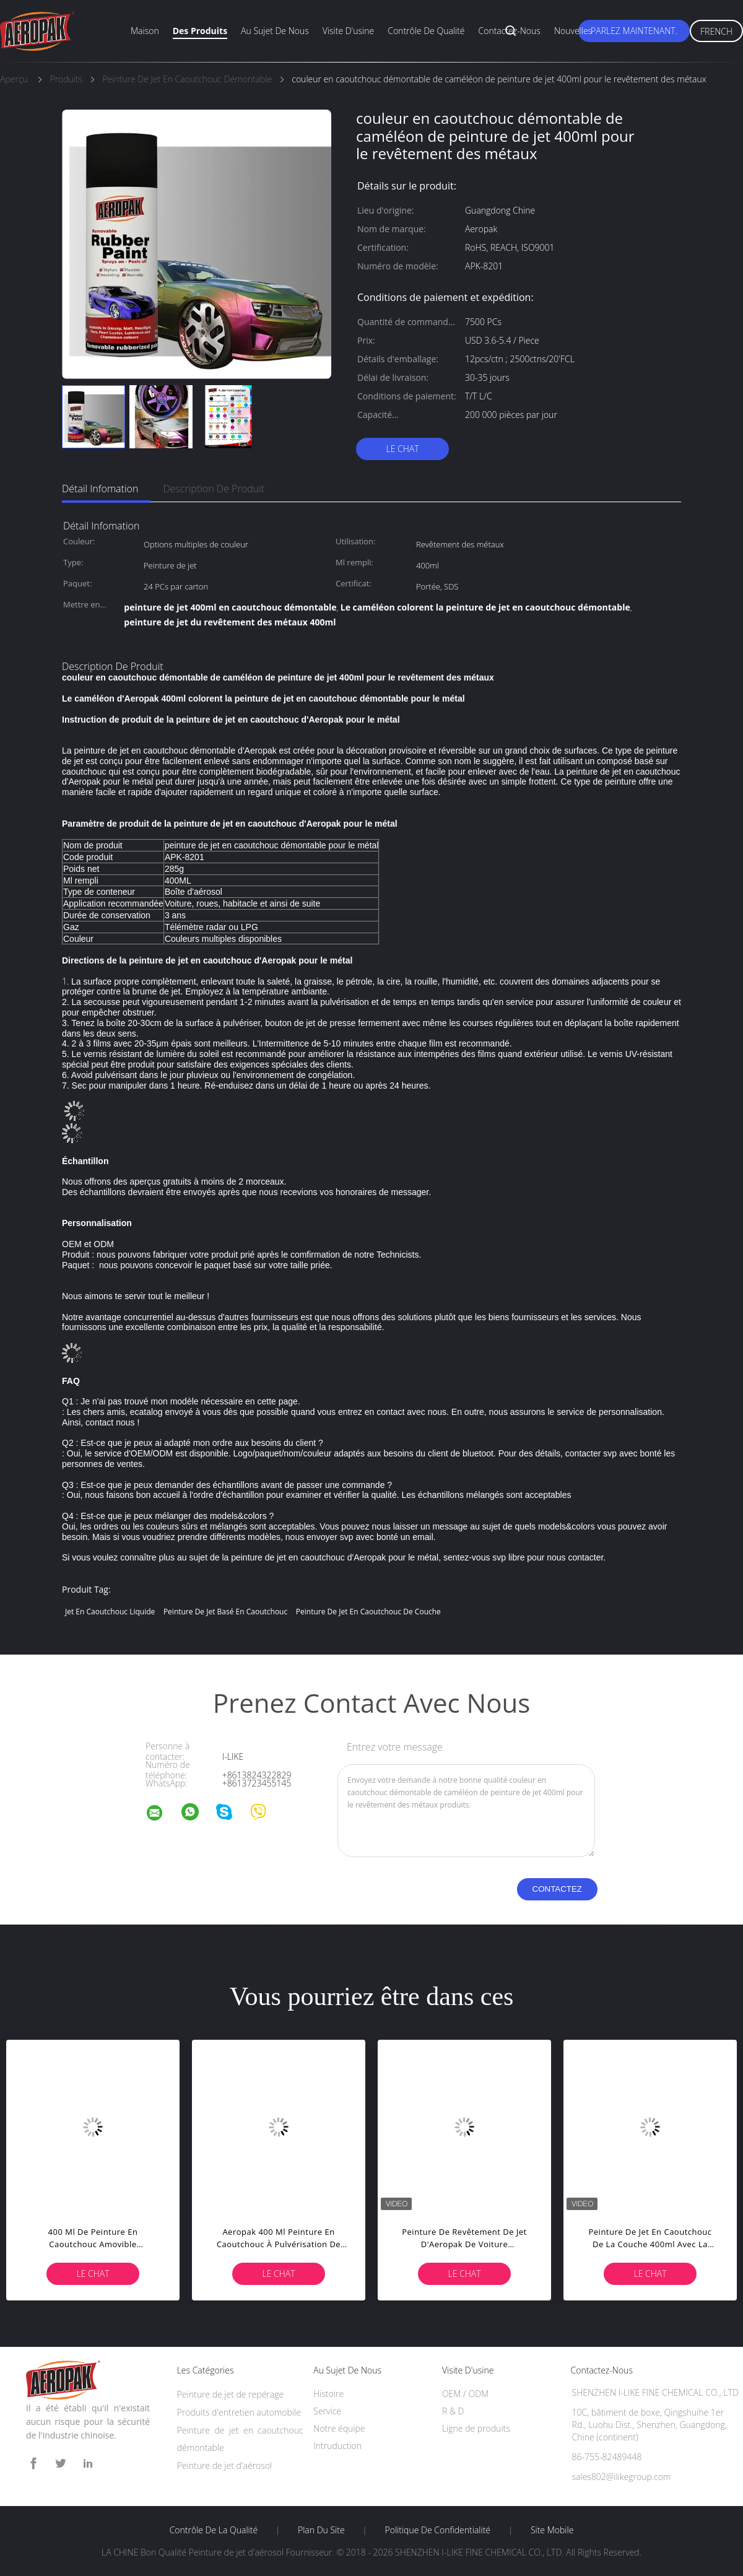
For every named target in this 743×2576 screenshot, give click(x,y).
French (716, 31)
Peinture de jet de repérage (230, 2394)
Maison (145, 31)
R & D (453, 2411)
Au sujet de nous (275, 31)
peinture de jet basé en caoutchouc (225, 1611)
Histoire (328, 2394)
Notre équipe (339, 2428)
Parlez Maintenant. (634, 31)
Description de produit (213, 488)
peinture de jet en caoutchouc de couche (368, 1611)
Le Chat (402, 449)
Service (327, 2411)
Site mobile (552, 2530)
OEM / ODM (465, 2394)
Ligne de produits (476, 2428)
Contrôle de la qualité (214, 2530)
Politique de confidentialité (438, 2530)
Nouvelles (573, 31)
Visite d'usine (348, 31)
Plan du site (321, 2530)
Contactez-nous (510, 31)
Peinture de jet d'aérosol (224, 2465)
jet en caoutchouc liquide (110, 1611)
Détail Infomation (100, 488)
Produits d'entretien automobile (239, 2412)
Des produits (200, 31)
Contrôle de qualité (426, 31)
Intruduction (337, 2446)
